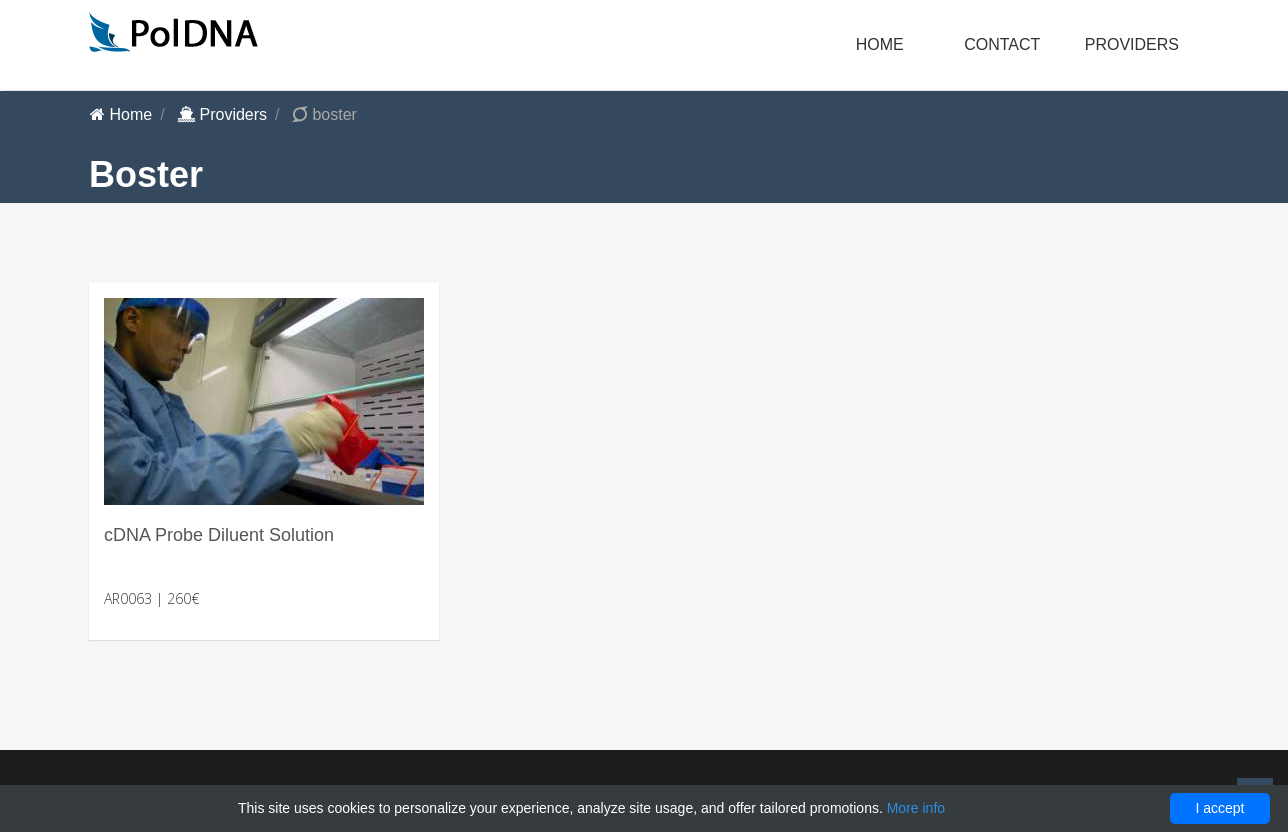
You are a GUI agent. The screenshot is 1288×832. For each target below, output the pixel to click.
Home (880, 44)
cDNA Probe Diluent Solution (219, 535)
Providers (222, 114)
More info (916, 808)
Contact (1002, 44)
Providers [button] (1132, 44)
